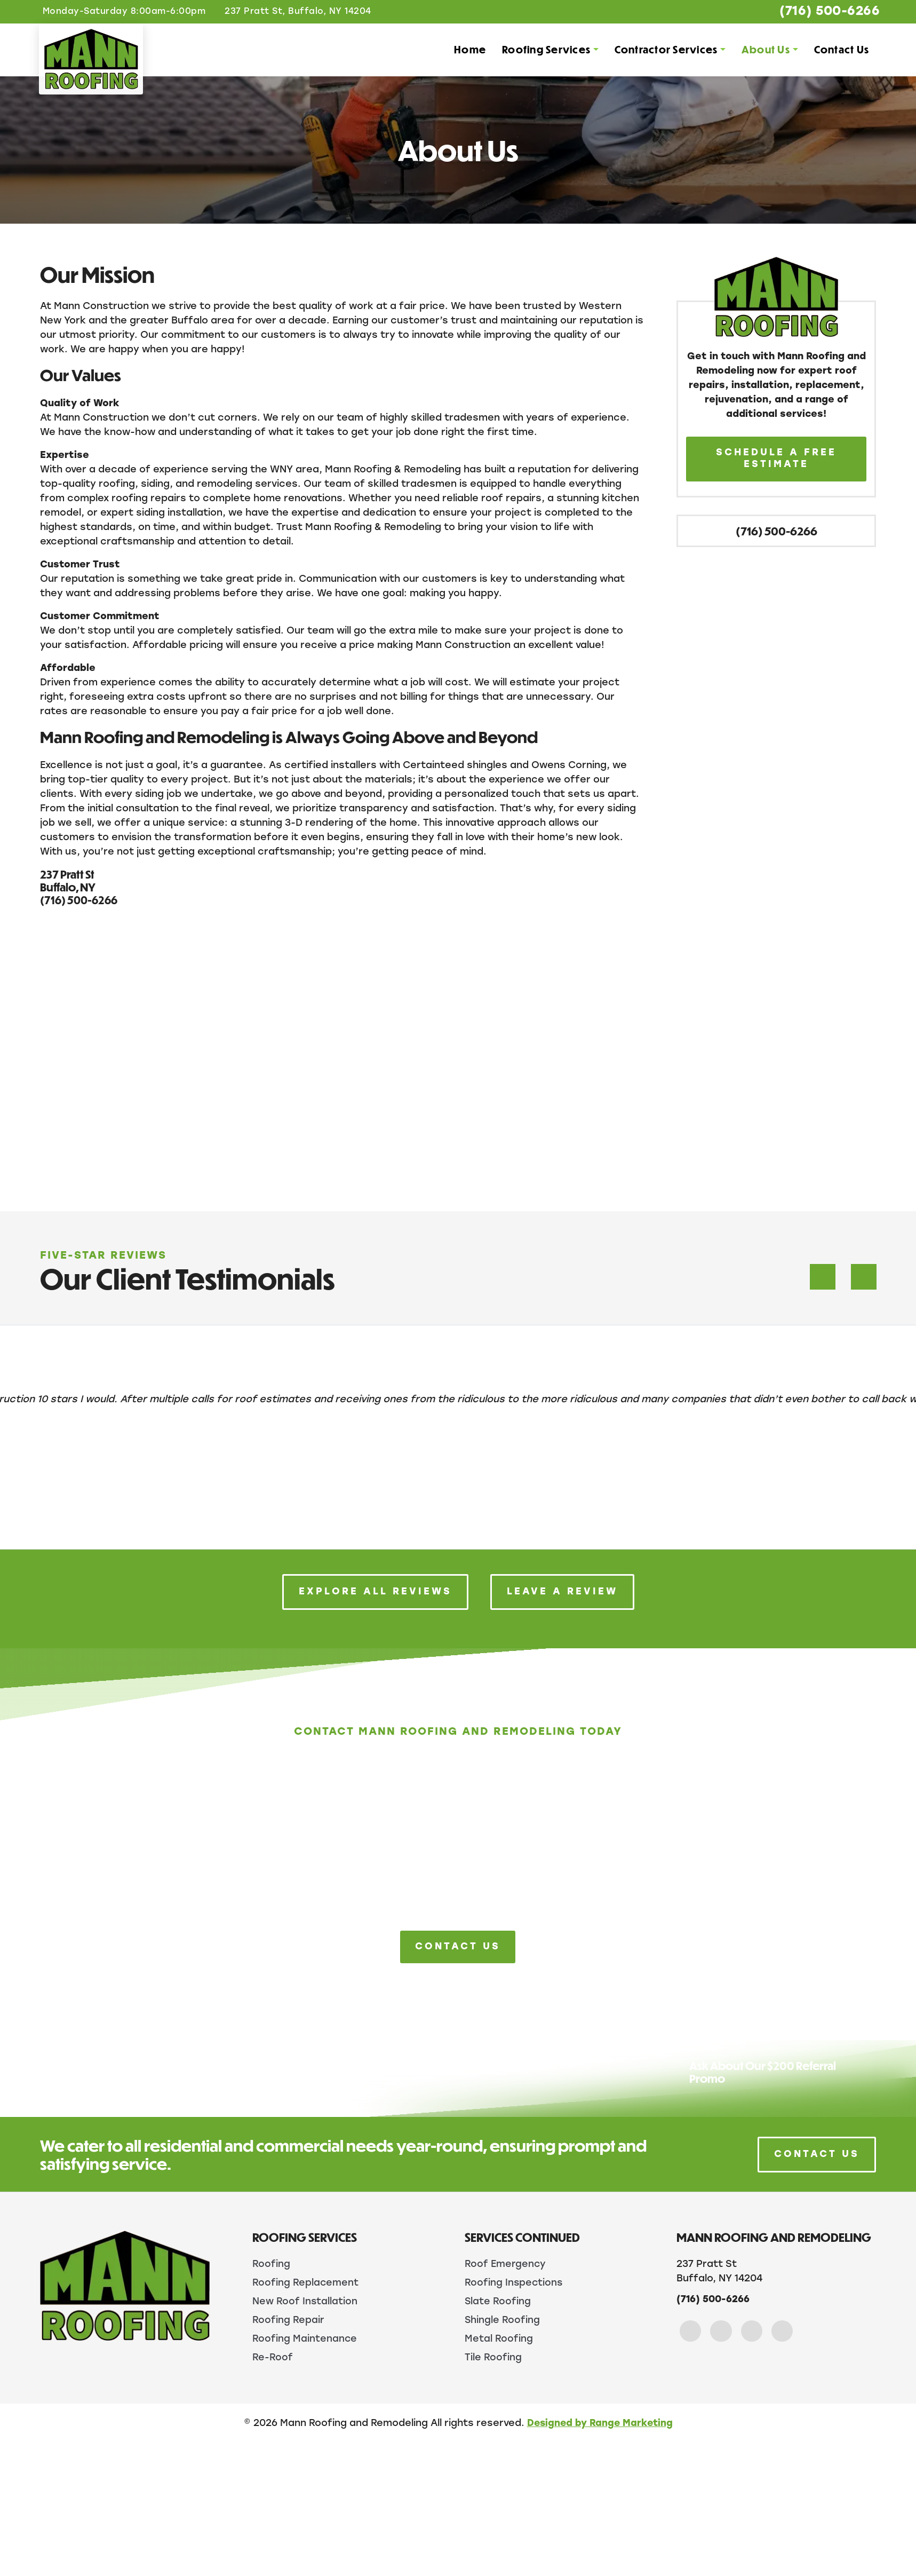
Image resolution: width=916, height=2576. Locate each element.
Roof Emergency (506, 2264)
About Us (764, 50)
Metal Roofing (499, 2338)
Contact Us (841, 50)
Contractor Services (665, 50)
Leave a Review (562, 1592)
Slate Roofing (498, 2301)
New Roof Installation (305, 2301)
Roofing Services (545, 50)
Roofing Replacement (305, 2283)
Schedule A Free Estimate (776, 459)
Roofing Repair (288, 2320)
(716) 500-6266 (824, 11)
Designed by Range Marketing (599, 2422)
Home (469, 50)
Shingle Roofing (502, 2320)
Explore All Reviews (375, 1592)
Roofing (271, 2264)
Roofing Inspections (514, 2283)
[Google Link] (754, 2331)
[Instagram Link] (722, 2331)
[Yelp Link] (785, 2331)
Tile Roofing (493, 2357)
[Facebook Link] (691, 2331)
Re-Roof (272, 2357)
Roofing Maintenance (304, 2338)
